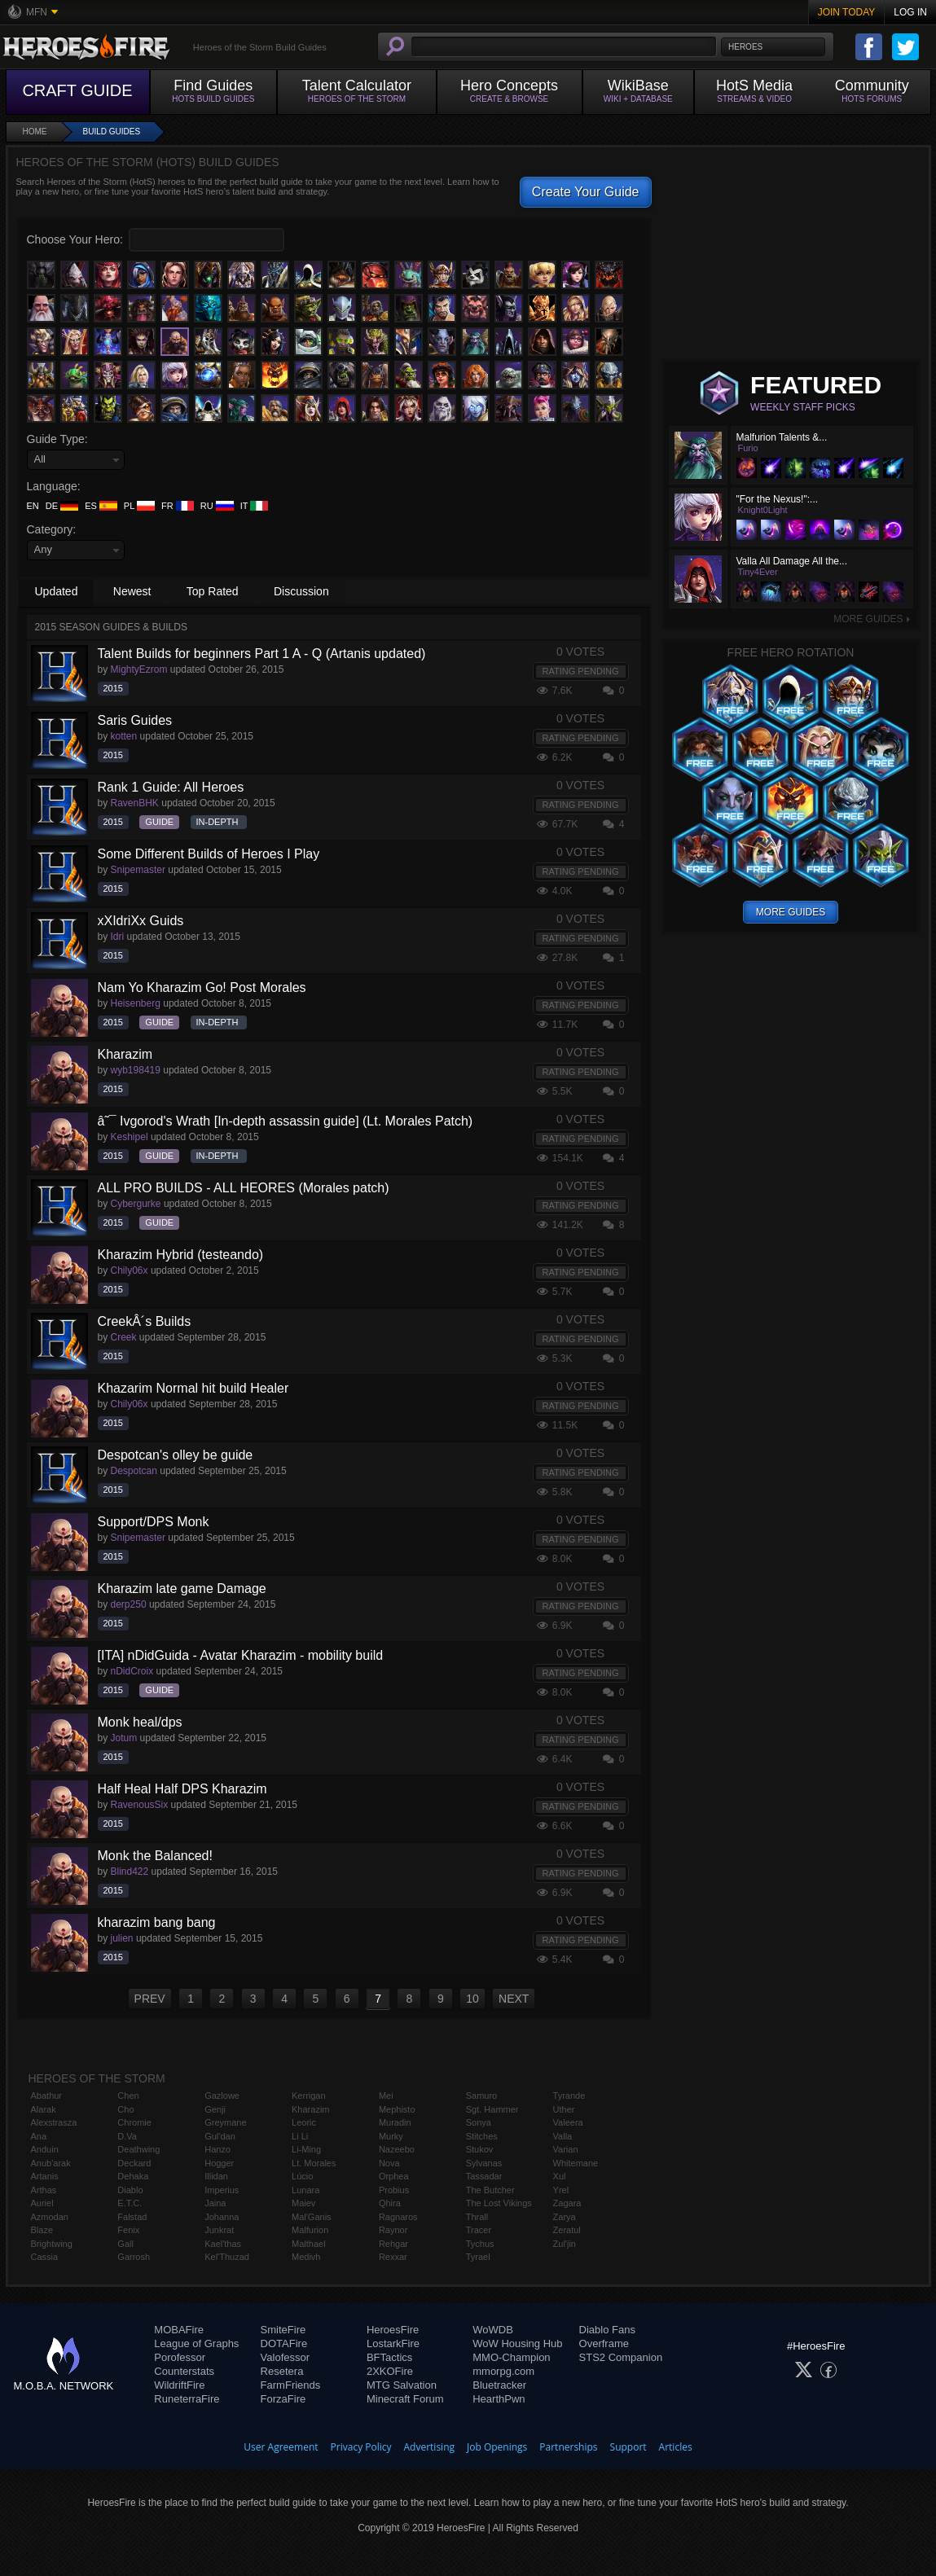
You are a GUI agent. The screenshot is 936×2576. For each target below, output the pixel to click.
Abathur (47, 2095)
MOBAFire (179, 2330)
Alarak (43, 2109)
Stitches (482, 2136)
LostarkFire (393, 2343)
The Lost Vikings (499, 2203)
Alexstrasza (54, 2122)
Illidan (216, 2176)
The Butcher (490, 2190)
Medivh (306, 2257)
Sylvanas (484, 2163)
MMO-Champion (511, 2357)
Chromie (134, 2122)
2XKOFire (390, 2371)
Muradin (395, 2122)
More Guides (871, 619)
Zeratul (567, 2230)
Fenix (128, 2230)
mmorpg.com (503, 2371)
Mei (386, 2095)
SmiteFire (283, 2330)
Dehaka (132, 2176)
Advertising (429, 2447)
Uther (564, 2109)
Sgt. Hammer (492, 2109)
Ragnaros (398, 2217)
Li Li (300, 2136)
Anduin (45, 2149)
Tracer (478, 2230)
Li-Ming (306, 2149)
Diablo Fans (607, 2330)
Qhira (390, 2203)
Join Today (847, 12)
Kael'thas (222, 2244)
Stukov (480, 2149)
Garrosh (133, 2257)
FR (177, 506)
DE (62, 506)
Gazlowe (221, 2095)
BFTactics (389, 2357)
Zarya (564, 2217)
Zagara (567, 2203)
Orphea (394, 2176)
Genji (215, 2109)
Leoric (304, 2122)
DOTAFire (284, 2343)
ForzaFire (283, 2399)
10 (472, 1998)
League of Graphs (196, 2343)
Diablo (130, 2190)
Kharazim (310, 2109)
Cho (125, 2109)
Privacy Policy (361, 2447)
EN (33, 506)
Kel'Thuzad (226, 2257)
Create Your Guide (585, 192)
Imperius (221, 2190)
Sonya (478, 2122)
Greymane (225, 2122)
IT (254, 506)
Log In (910, 12)
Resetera (282, 2371)
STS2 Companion (621, 2357)
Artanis (45, 2176)
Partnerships (568, 2447)
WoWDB (492, 2330)
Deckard (134, 2163)
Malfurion (310, 2230)
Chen (127, 2095)
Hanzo (217, 2149)
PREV (149, 1998)
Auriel (42, 2203)
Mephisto (397, 2109)
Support (628, 2447)
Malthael (309, 2244)
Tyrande (569, 2095)
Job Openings (497, 2447)
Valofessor (285, 2357)
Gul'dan (219, 2136)
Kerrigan (309, 2095)
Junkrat (219, 2230)
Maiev (303, 2203)
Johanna (221, 2217)
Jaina (215, 2203)
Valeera (568, 2122)
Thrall (477, 2217)
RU (217, 506)
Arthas (44, 2190)
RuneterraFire (186, 2399)
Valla (563, 2136)
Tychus (480, 2244)
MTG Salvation (402, 2385)
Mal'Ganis (312, 2217)
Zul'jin (564, 2244)
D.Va (127, 2136)
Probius (394, 2190)
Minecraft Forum (405, 2399)
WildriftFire (179, 2385)
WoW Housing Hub (517, 2343)
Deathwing (138, 2149)
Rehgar (393, 2244)
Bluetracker (499, 2385)
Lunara (305, 2190)
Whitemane (576, 2163)
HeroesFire (393, 2330)
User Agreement (281, 2447)
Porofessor (179, 2357)
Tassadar (484, 2176)
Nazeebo (397, 2149)
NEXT (514, 1998)
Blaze (42, 2230)
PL (139, 506)
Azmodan (49, 2217)
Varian (565, 2149)
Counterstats (184, 2371)
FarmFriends (291, 2385)
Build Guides (112, 131)
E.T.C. (129, 2203)
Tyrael (478, 2257)
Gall (125, 2244)
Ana (39, 2136)
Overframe (604, 2343)
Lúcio (302, 2176)
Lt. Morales (314, 2163)
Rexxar (393, 2257)
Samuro (482, 2095)
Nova (389, 2163)
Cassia (45, 2257)
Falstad (132, 2217)
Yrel (561, 2190)
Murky (391, 2136)
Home (35, 131)
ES (101, 506)
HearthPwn (498, 2399)
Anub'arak (51, 2163)
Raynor (393, 2230)
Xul (559, 2176)
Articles (675, 2447)
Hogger (219, 2163)
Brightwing (52, 2244)
